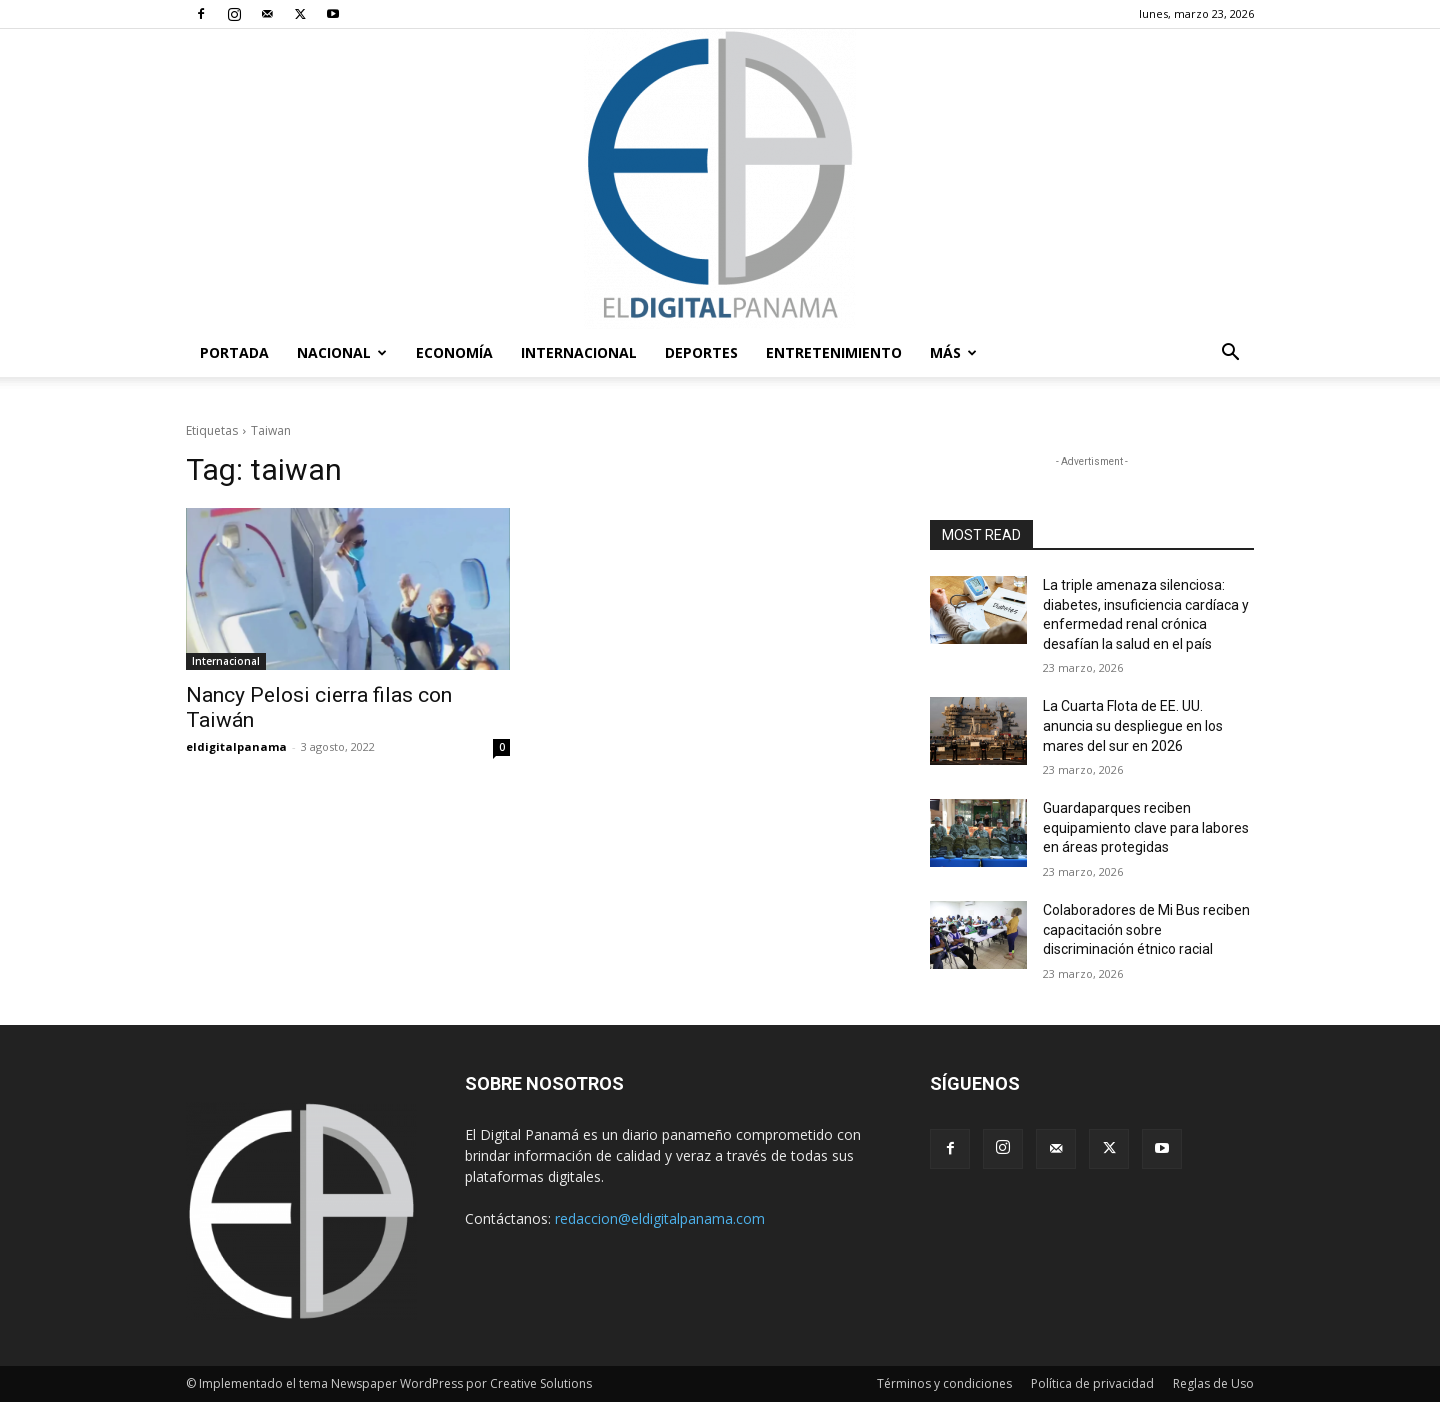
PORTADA (234, 352)
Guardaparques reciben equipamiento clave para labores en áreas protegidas (1146, 827)
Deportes (701, 352)
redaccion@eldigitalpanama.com (660, 1218)
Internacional (579, 352)
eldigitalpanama (236, 746)
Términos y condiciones (944, 1383)
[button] (1230, 354)
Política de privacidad (1092, 1383)
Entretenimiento (834, 352)
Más (953, 352)
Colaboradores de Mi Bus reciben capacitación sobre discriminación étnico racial (1146, 929)
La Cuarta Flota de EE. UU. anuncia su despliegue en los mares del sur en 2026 (1133, 725)
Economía (454, 352)
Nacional (342, 352)
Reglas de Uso (1213, 1383)
